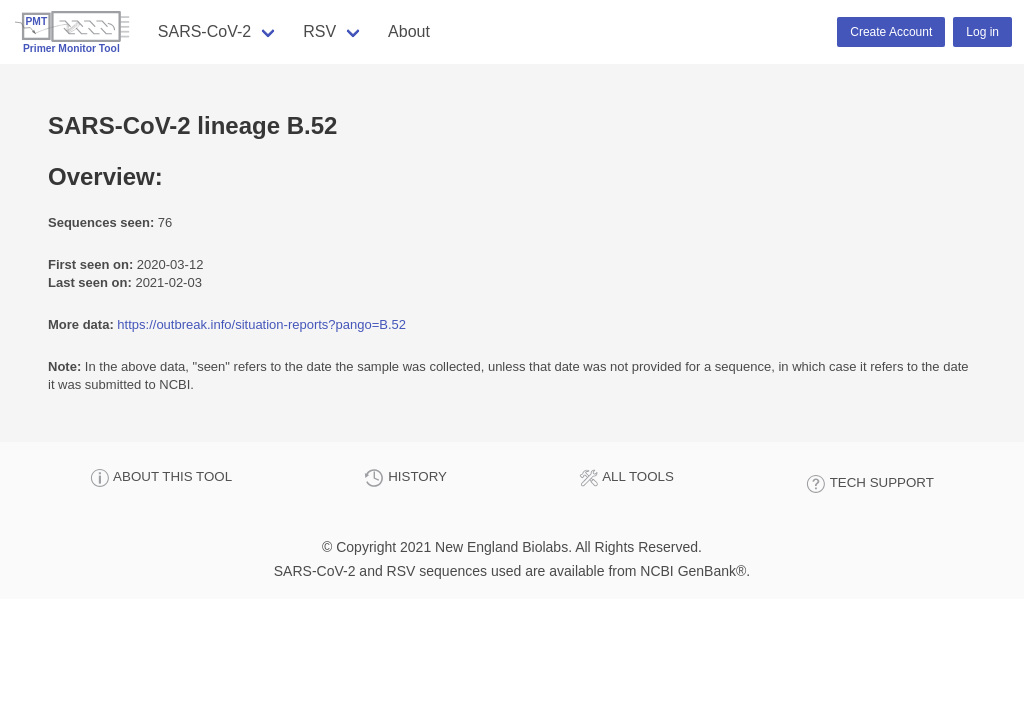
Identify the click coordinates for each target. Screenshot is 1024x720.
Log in (982, 32)
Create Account (891, 32)
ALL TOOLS (626, 478)
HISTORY (405, 478)
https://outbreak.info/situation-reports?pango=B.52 (261, 324)
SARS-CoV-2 (204, 31)
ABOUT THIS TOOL (161, 478)
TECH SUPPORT (870, 484)
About (409, 31)
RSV (319, 31)
